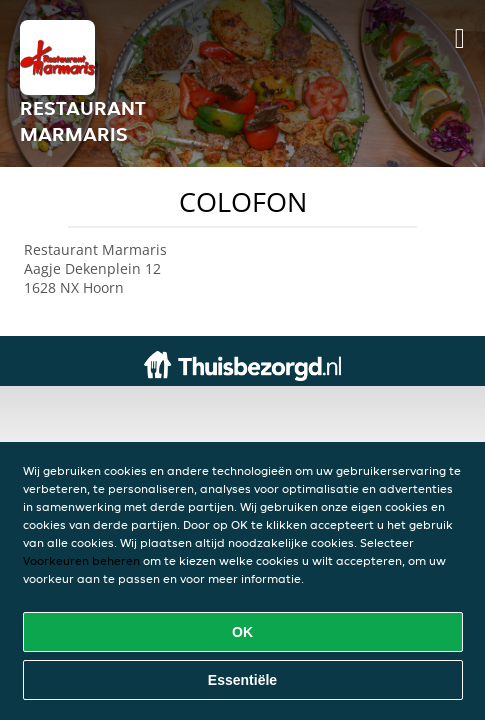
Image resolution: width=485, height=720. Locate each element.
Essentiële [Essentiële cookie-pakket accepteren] (242, 680)
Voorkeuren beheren (81, 560)
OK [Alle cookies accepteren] (242, 632)
